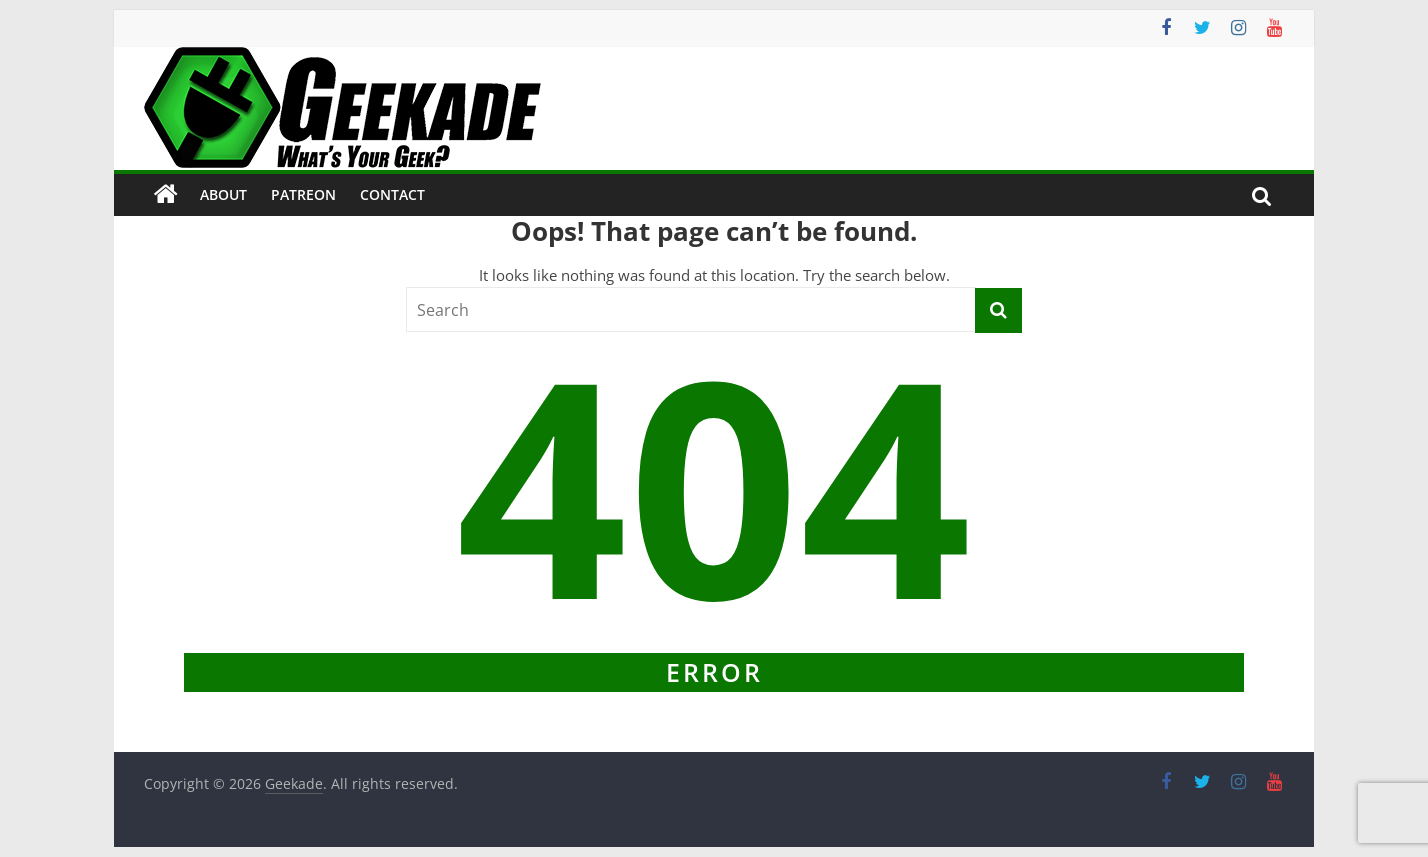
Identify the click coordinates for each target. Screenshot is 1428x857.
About (223, 194)
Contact (392, 194)
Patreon (303, 194)
